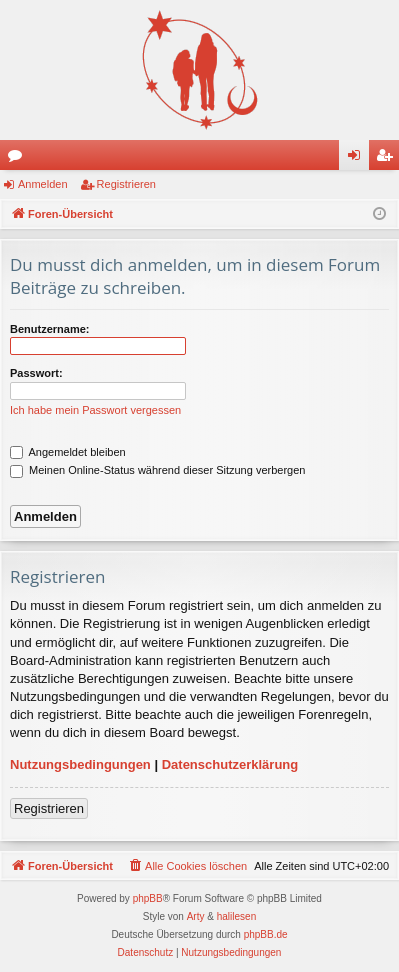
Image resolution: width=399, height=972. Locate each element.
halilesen (236, 916)
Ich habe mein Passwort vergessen (95, 410)
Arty (196, 916)
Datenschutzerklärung (230, 764)
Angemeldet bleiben (68, 452)
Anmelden (43, 184)
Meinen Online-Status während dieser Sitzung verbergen (157, 470)
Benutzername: (49, 329)
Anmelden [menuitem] (358, 159)
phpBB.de (266, 934)
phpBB (148, 898)
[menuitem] (187, 866)
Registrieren (126, 184)
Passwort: (36, 373)
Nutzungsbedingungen (80, 764)
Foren (19, 159)
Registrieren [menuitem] (388, 159)
